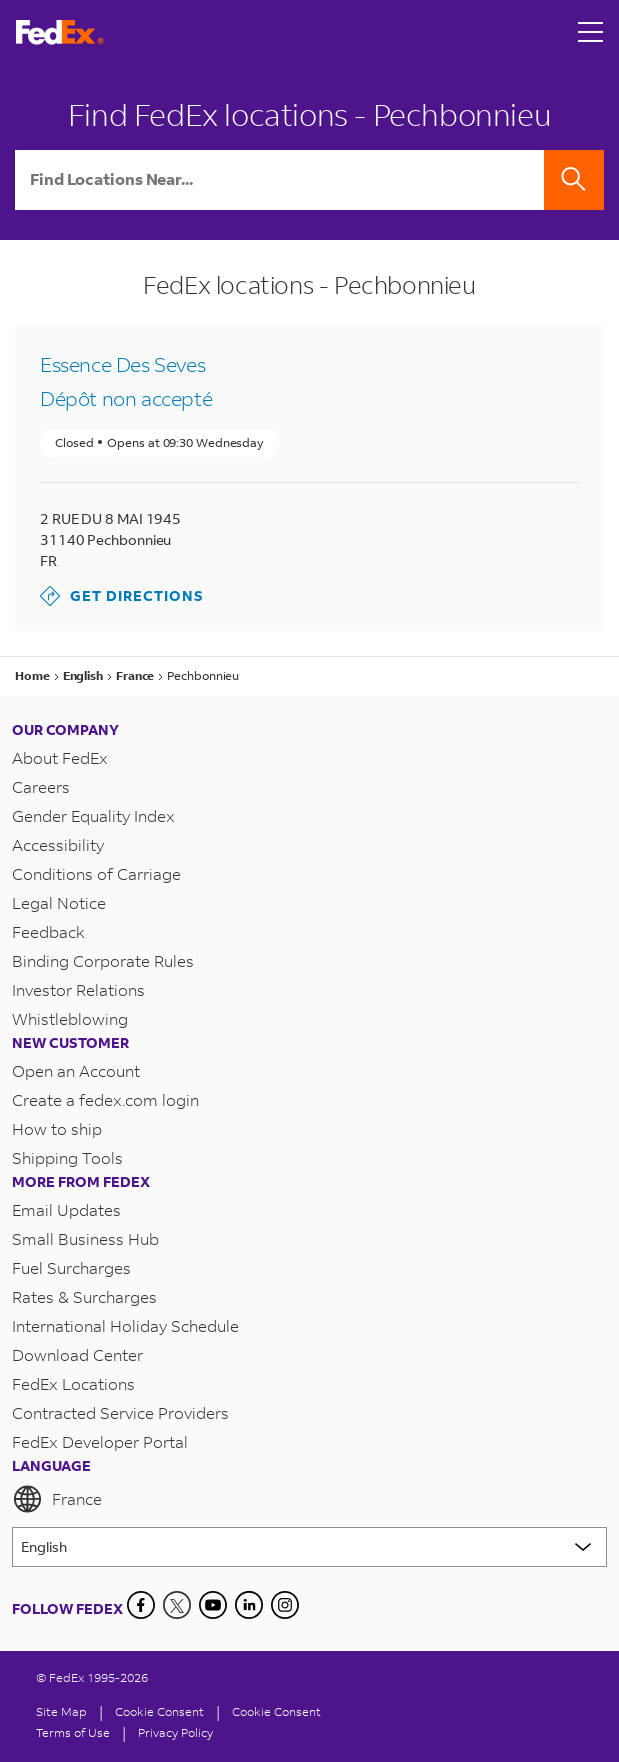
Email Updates (66, 1209)
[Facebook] (141, 1605)
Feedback (48, 931)
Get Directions (122, 596)
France (57, 1499)
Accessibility (58, 844)
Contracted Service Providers (120, 1412)
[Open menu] (591, 32)
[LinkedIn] (249, 1605)
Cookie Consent (276, 1711)
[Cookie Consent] (159, 1711)
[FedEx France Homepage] (60, 32)
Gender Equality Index (93, 815)
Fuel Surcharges (71, 1267)
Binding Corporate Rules (103, 960)
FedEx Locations (73, 1383)
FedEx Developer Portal (100, 1441)
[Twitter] (177, 1605)
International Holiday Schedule (125, 1325)
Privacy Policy (175, 1732)
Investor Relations (78, 989)
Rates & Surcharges (84, 1296)
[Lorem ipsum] (309, 1547)
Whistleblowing (70, 1018)
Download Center (77, 1354)
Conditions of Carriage (96, 873)
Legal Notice (59, 902)
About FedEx (60, 757)
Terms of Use (73, 1732)
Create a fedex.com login (105, 1099)
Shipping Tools (67, 1157)
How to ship (57, 1128)
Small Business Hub (85, 1238)
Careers (41, 786)
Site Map (61, 1711)
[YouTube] (213, 1605)
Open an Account (76, 1070)
